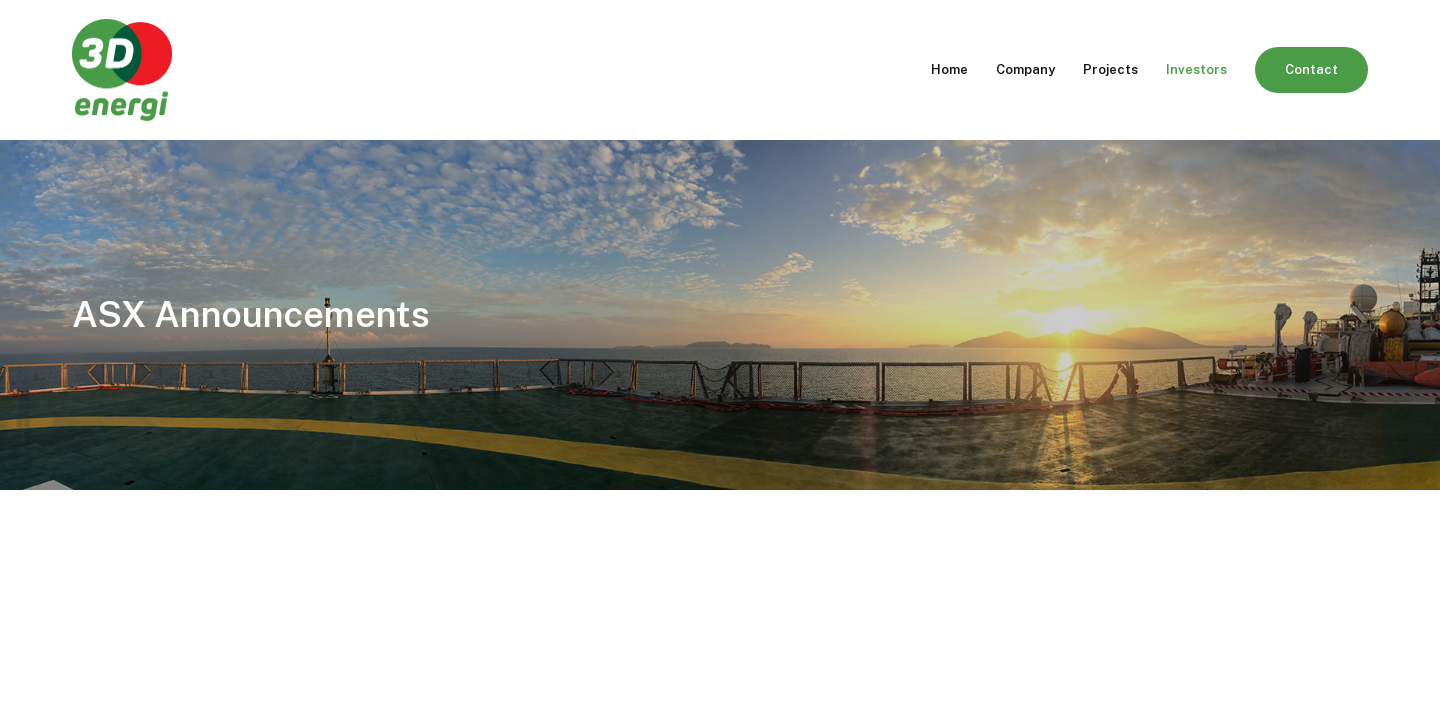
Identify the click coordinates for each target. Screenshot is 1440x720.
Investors (1196, 69)
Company (1025, 69)
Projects (1110, 69)
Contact (1311, 69)
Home (949, 69)
